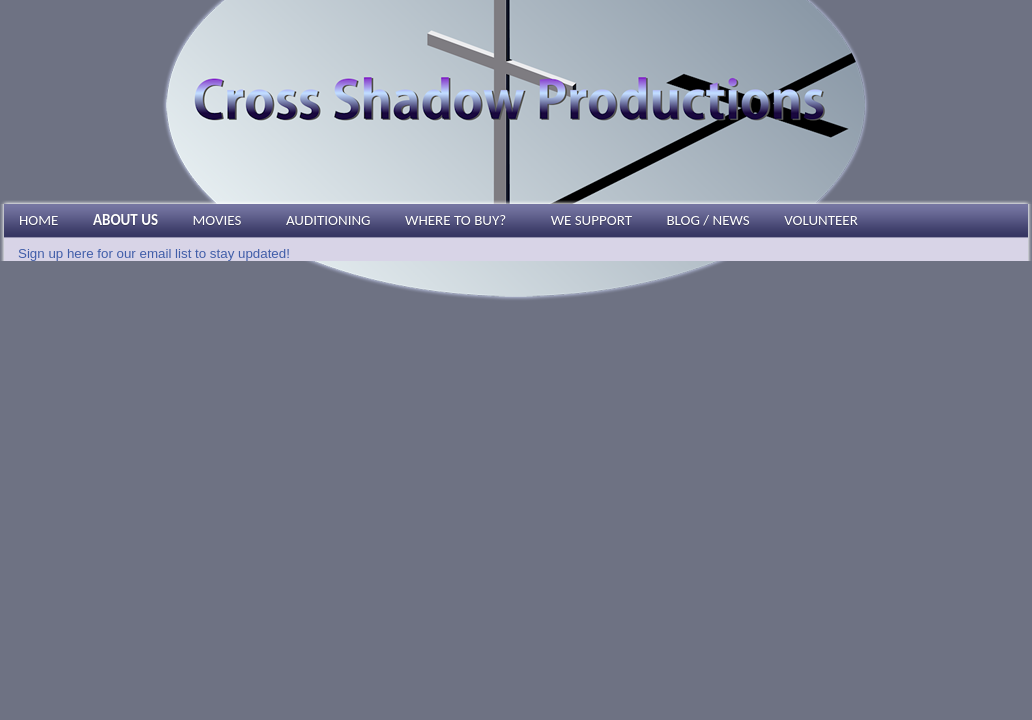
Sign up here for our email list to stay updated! (154, 253)
